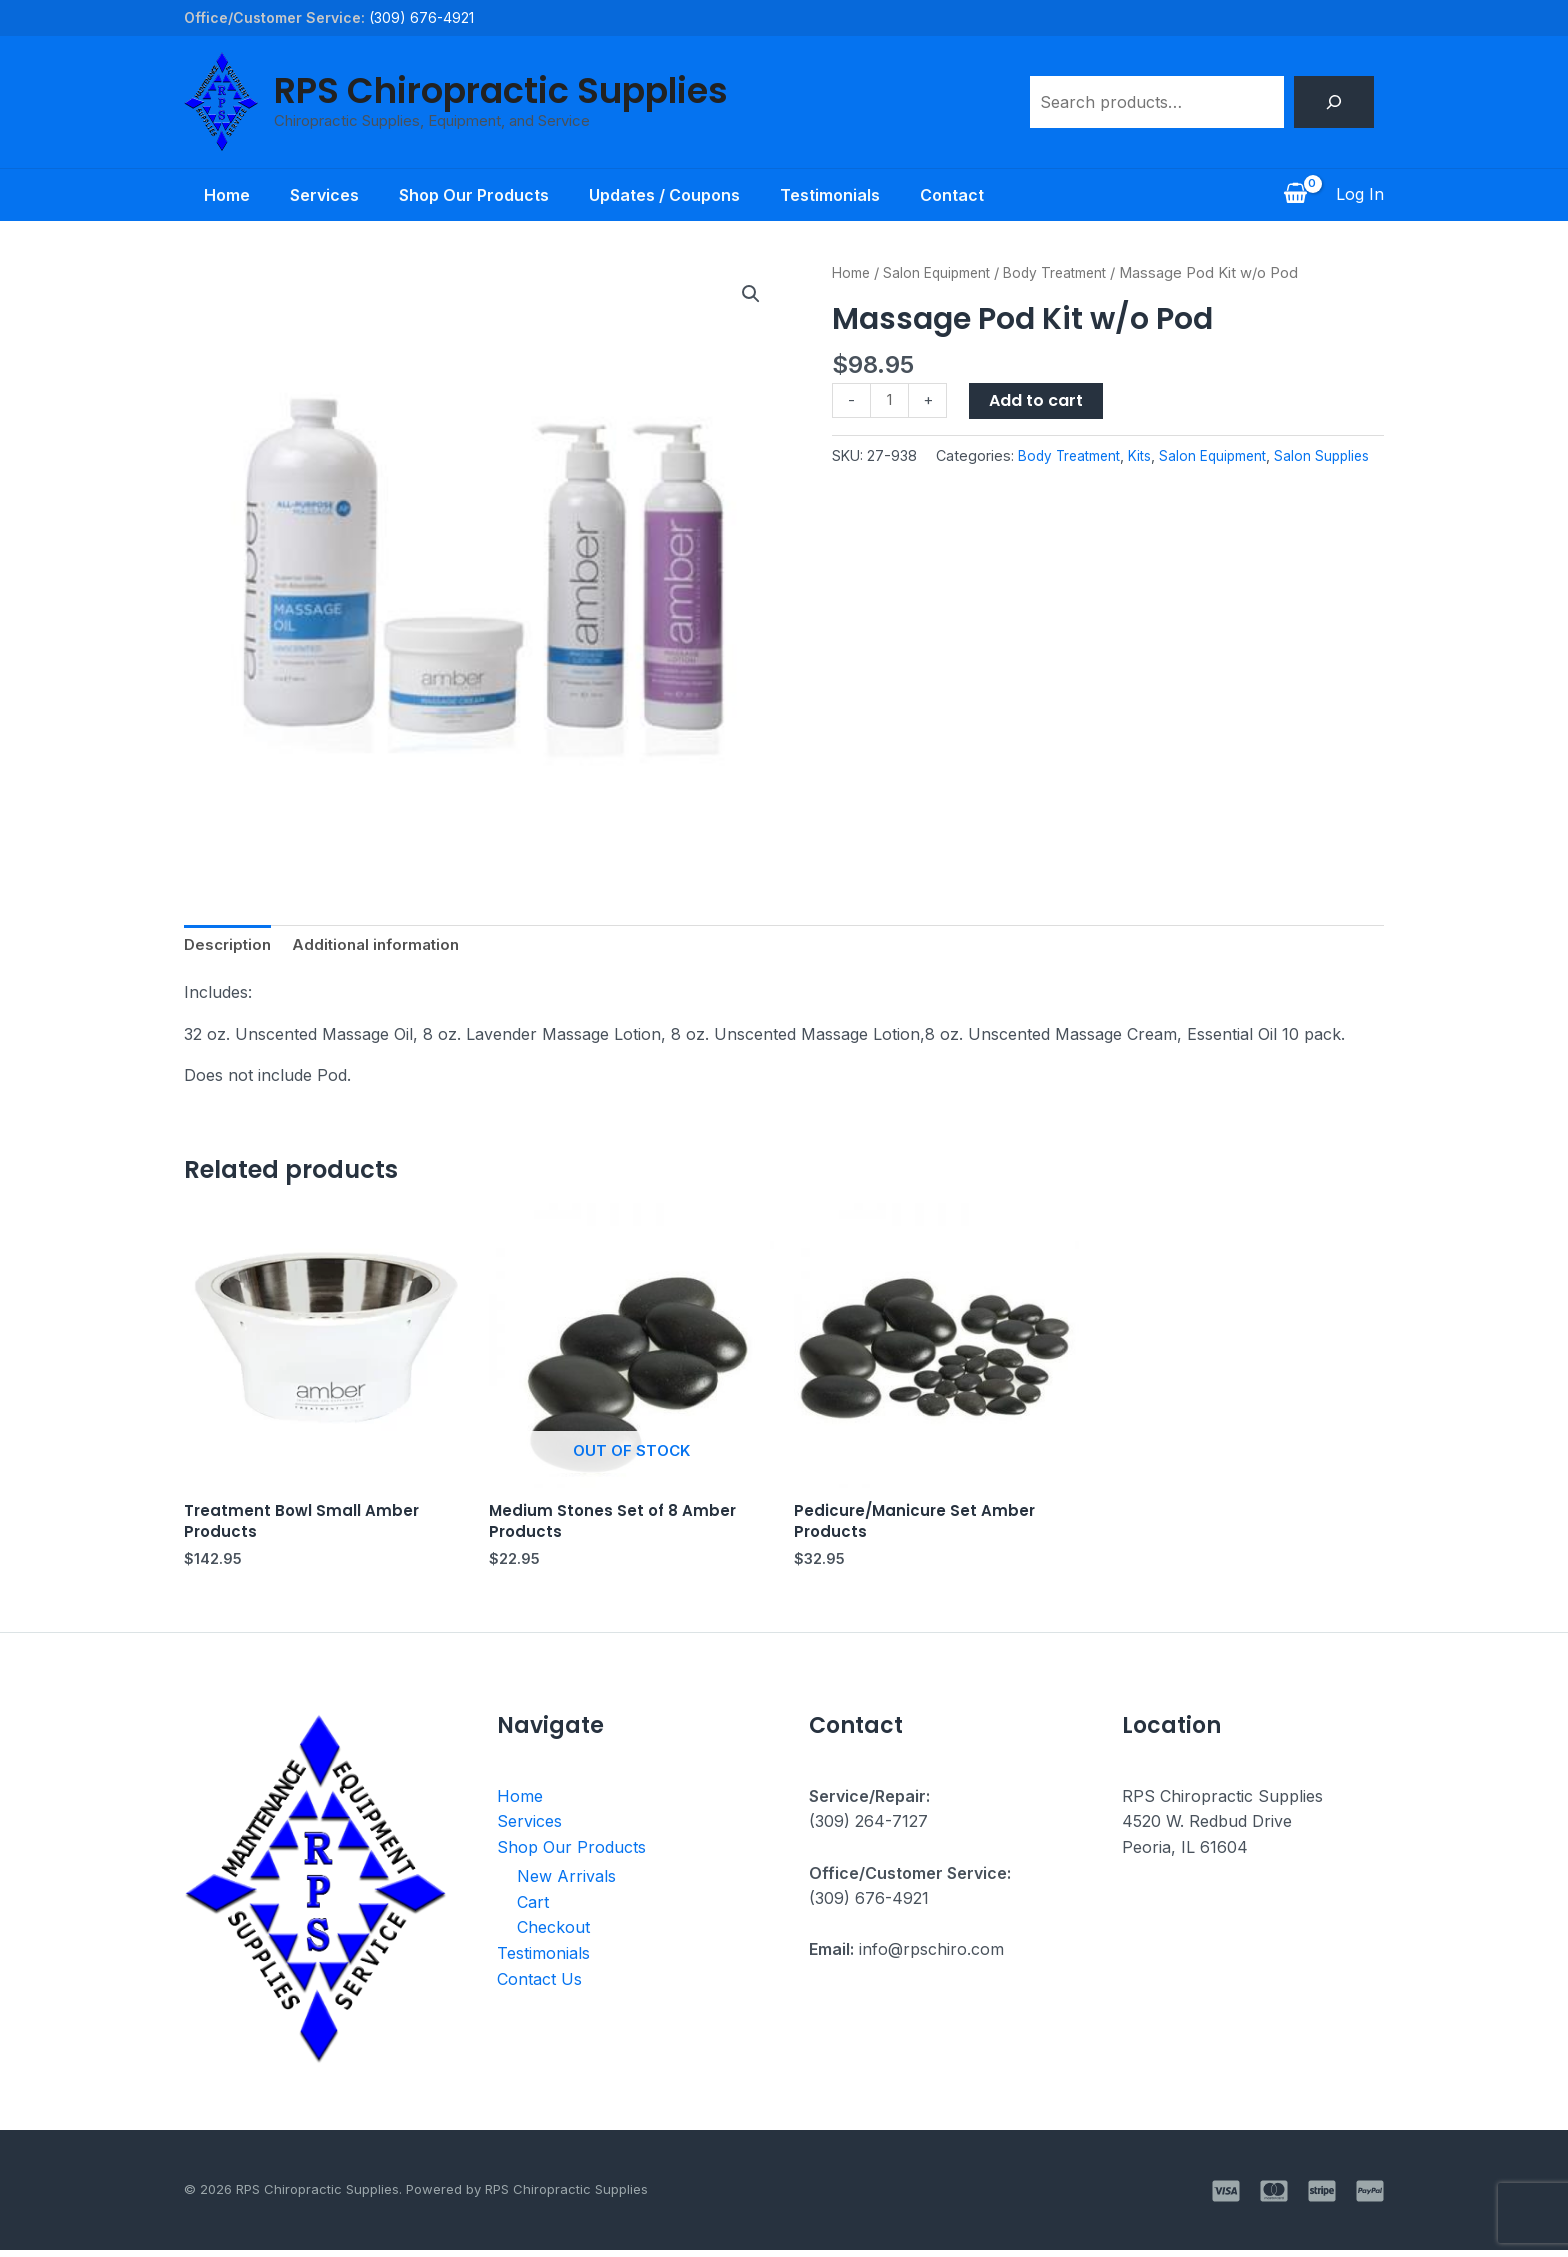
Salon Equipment (944, 273)
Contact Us (539, 1986)
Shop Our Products (470, 195)
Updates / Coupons (668, 195)
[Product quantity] (891, 401)
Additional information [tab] (385, 945)
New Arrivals (566, 1883)
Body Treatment (1069, 273)
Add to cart (1039, 400)
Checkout (553, 1934)
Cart (533, 1909)
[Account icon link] (1360, 195)
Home (207, 195)
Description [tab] (230, 945)
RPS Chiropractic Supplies (501, 90)
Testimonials (842, 195)
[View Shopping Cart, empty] (1295, 195)
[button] (750, 295)
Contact (972, 195)
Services (312, 195)
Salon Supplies (1235, 482)
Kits (1044, 482)
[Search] (1334, 102)
